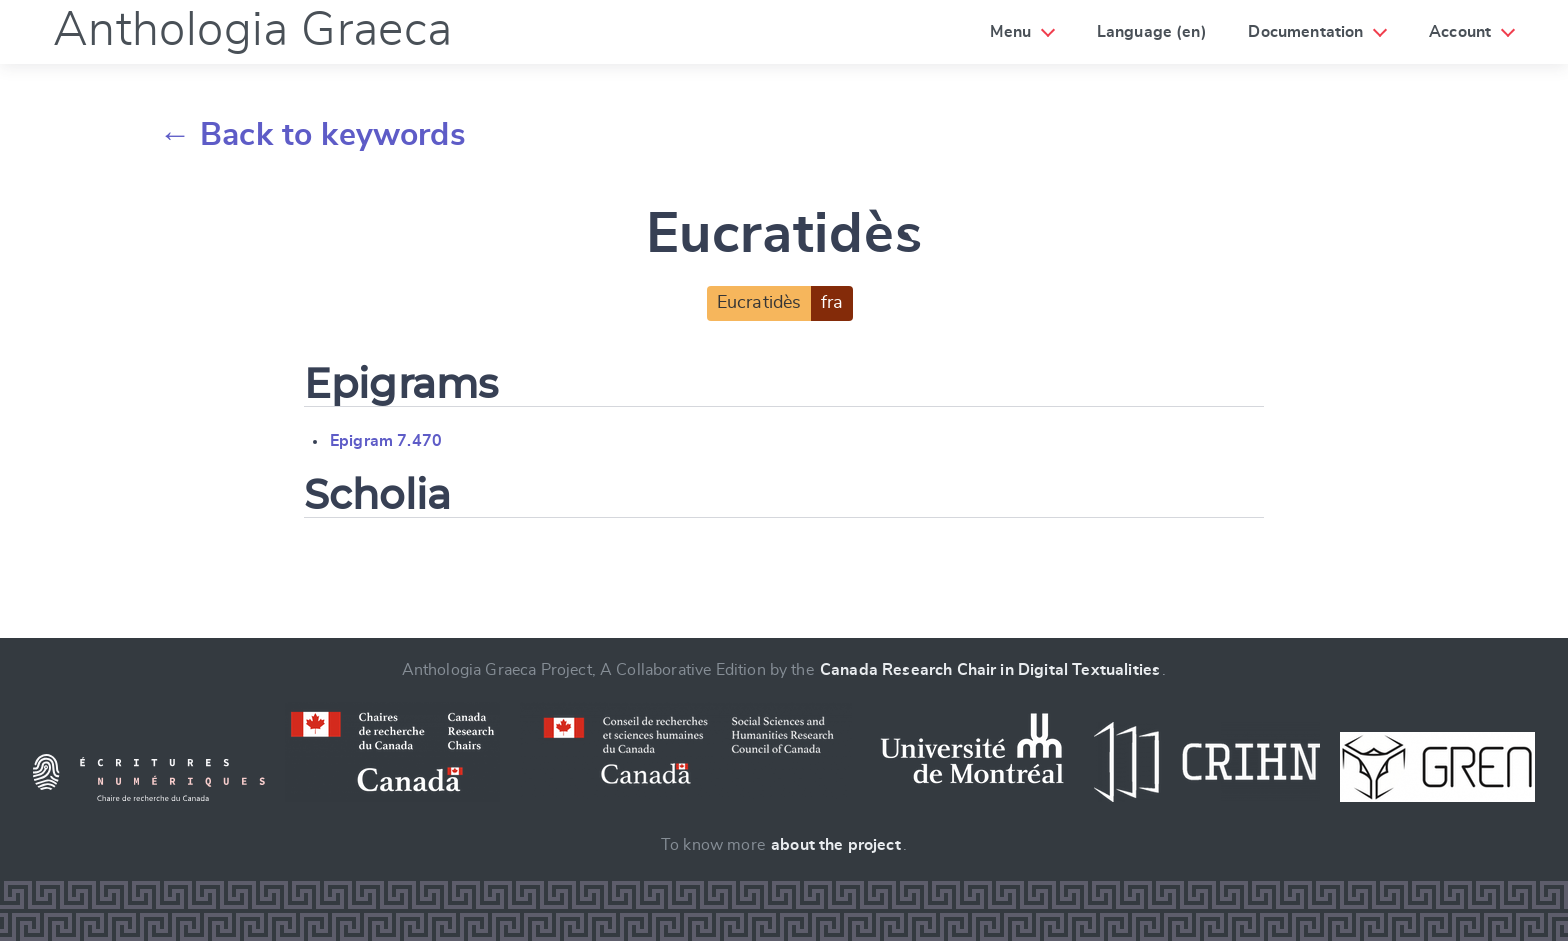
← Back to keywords (312, 135)
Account (1460, 32)
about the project (836, 845)
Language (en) (1152, 32)
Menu (1010, 32)
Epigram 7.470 (386, 441)
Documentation (1305, 32)
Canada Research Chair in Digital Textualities (990, 670)
